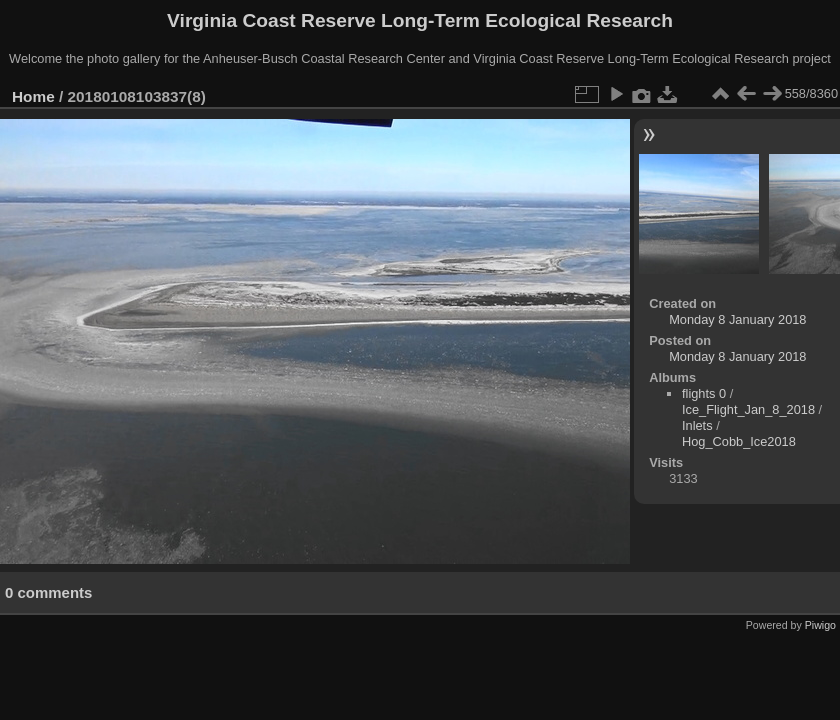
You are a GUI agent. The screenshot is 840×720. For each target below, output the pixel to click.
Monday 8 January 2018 (737, 319)
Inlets (697, 425)
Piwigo (820, 625)
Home (33, 96)
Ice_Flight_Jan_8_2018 (748, 409)
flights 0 (704, 393)
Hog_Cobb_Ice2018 (739, 441)
